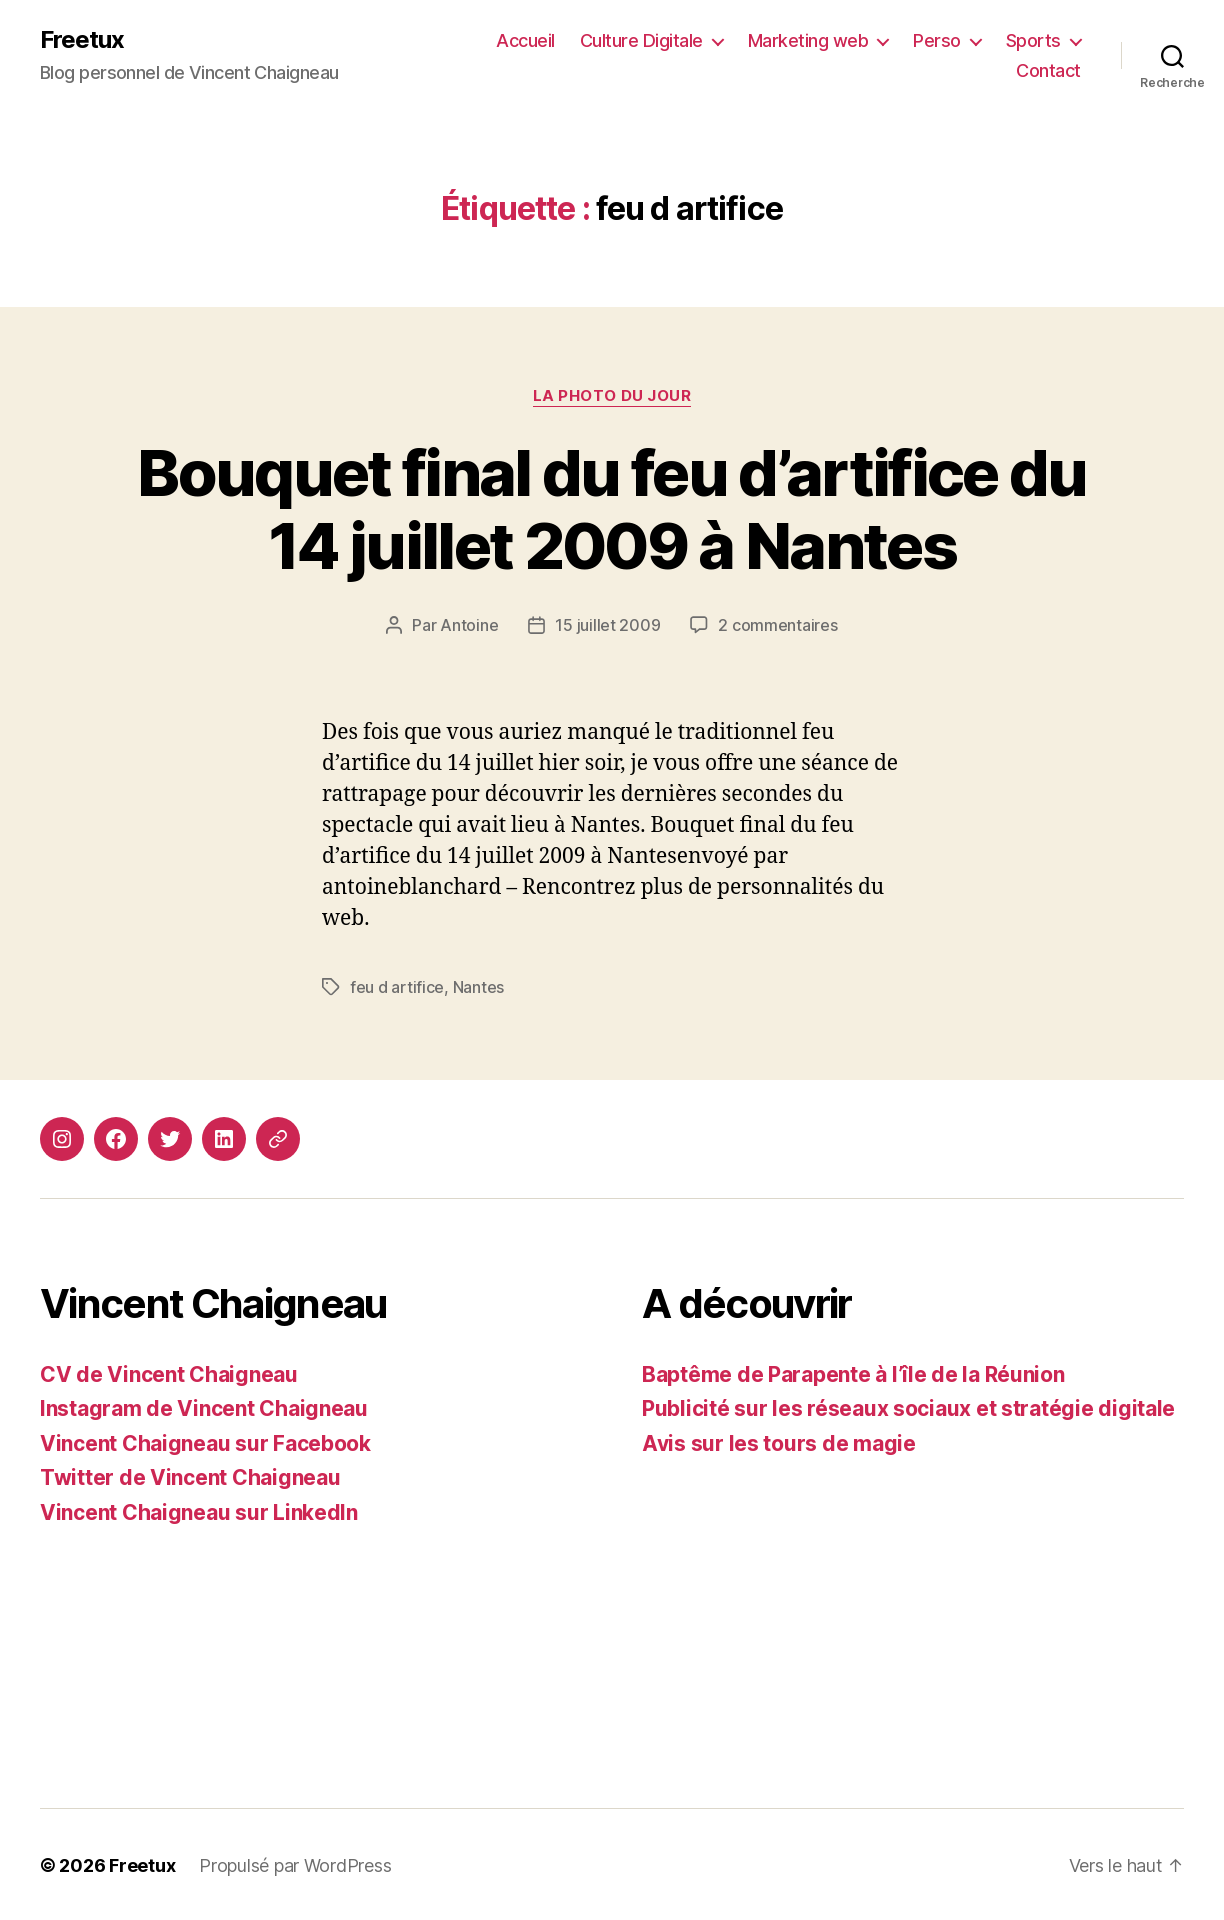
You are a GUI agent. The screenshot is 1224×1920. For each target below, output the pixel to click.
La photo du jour (612, 396)
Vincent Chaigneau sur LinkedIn (199, 1510)
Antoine (469, 625)
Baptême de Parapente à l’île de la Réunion (853, 1372)
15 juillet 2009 (607, 625)
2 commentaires (777, 625)
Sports (1033, 40)
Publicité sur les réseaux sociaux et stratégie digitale (908, 1406)
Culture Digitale (641, 40)
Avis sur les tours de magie (779, 1441)
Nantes (478, 986)
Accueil (525, 40)
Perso (937, 40)
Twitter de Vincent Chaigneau (190, 1475)
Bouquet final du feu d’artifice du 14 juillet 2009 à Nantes (612, 509)
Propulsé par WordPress (295, 1863)
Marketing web (808, 40)
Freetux (82, 40)
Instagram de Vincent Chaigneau (204, 1406)
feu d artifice (397, 986)
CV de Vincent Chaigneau (169, 1372)
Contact (1048, 70)
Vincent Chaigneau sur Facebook (205, 1441)
